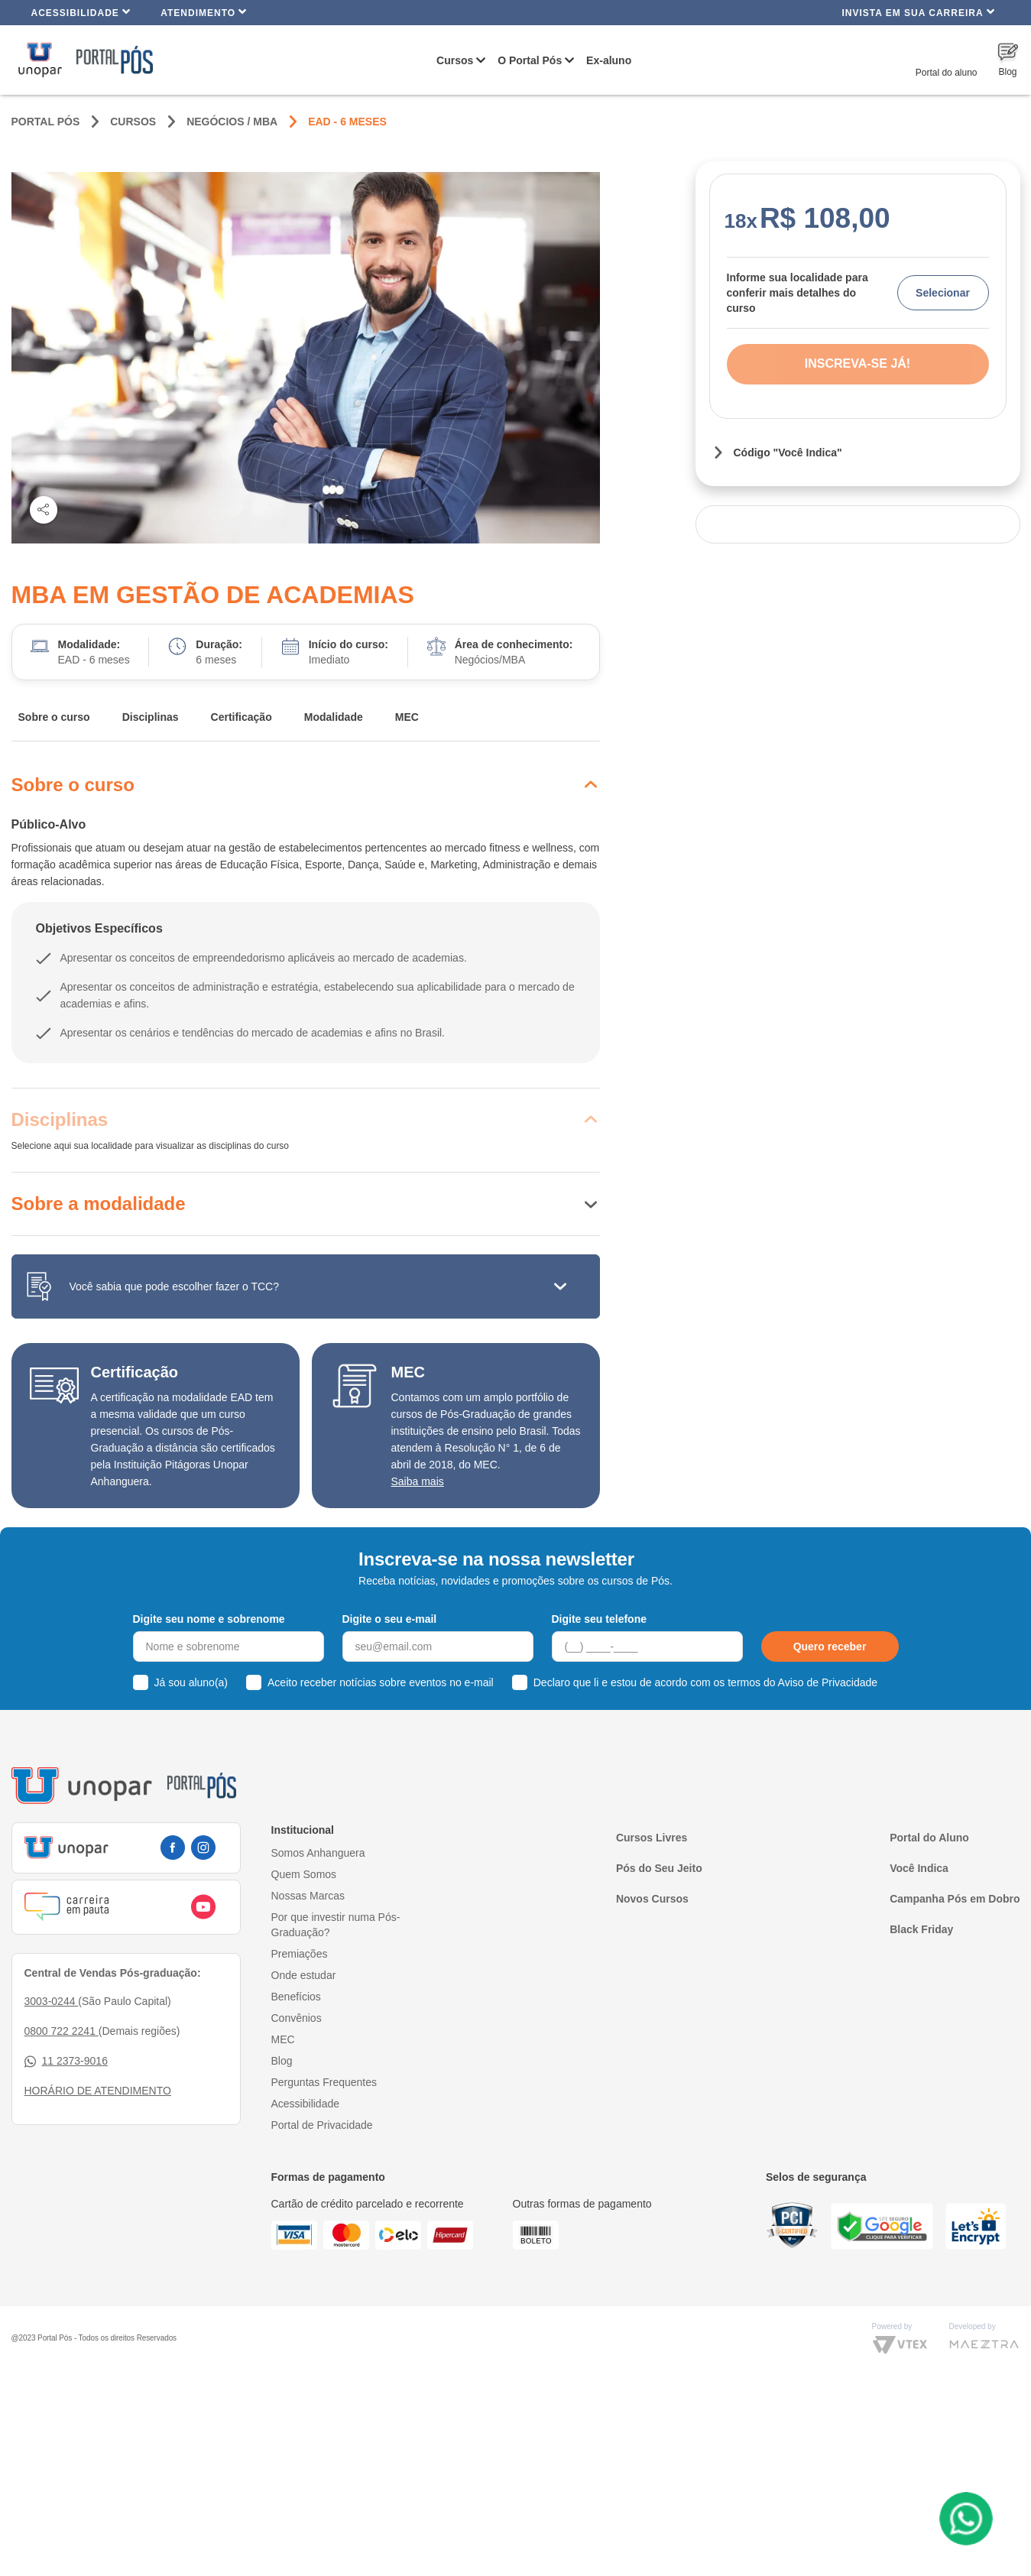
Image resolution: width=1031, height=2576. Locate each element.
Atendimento (203, 11)
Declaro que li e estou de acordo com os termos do (705, 1682)
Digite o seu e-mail (389, 1619)
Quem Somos (304, 1874)
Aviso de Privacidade (827, 1682)
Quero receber (830, 1646)
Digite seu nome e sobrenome (209, 1619)
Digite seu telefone (599, 1619)
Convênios (296, 2018)
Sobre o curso (54, 717)
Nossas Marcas (308, 1896)
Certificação (241, 717)
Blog (282, 2061)
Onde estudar (303, 1975)
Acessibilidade (81, 11)
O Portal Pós (530, 60)
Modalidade (333, 717)
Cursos (454, 60)
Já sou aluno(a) (191, 1682)
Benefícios (296, 1996)
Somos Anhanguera (318, 1853)
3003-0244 (51, 2001)
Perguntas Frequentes (324, 2082)
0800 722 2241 (61, 2031)
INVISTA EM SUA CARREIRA (917, 11)
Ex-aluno (608, 60)
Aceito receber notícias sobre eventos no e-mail (380, 1682)
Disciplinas (150, 717)
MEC (407, 717)
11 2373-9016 (66, 2061)
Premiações (299, 1954)
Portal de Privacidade (322, 2125)
